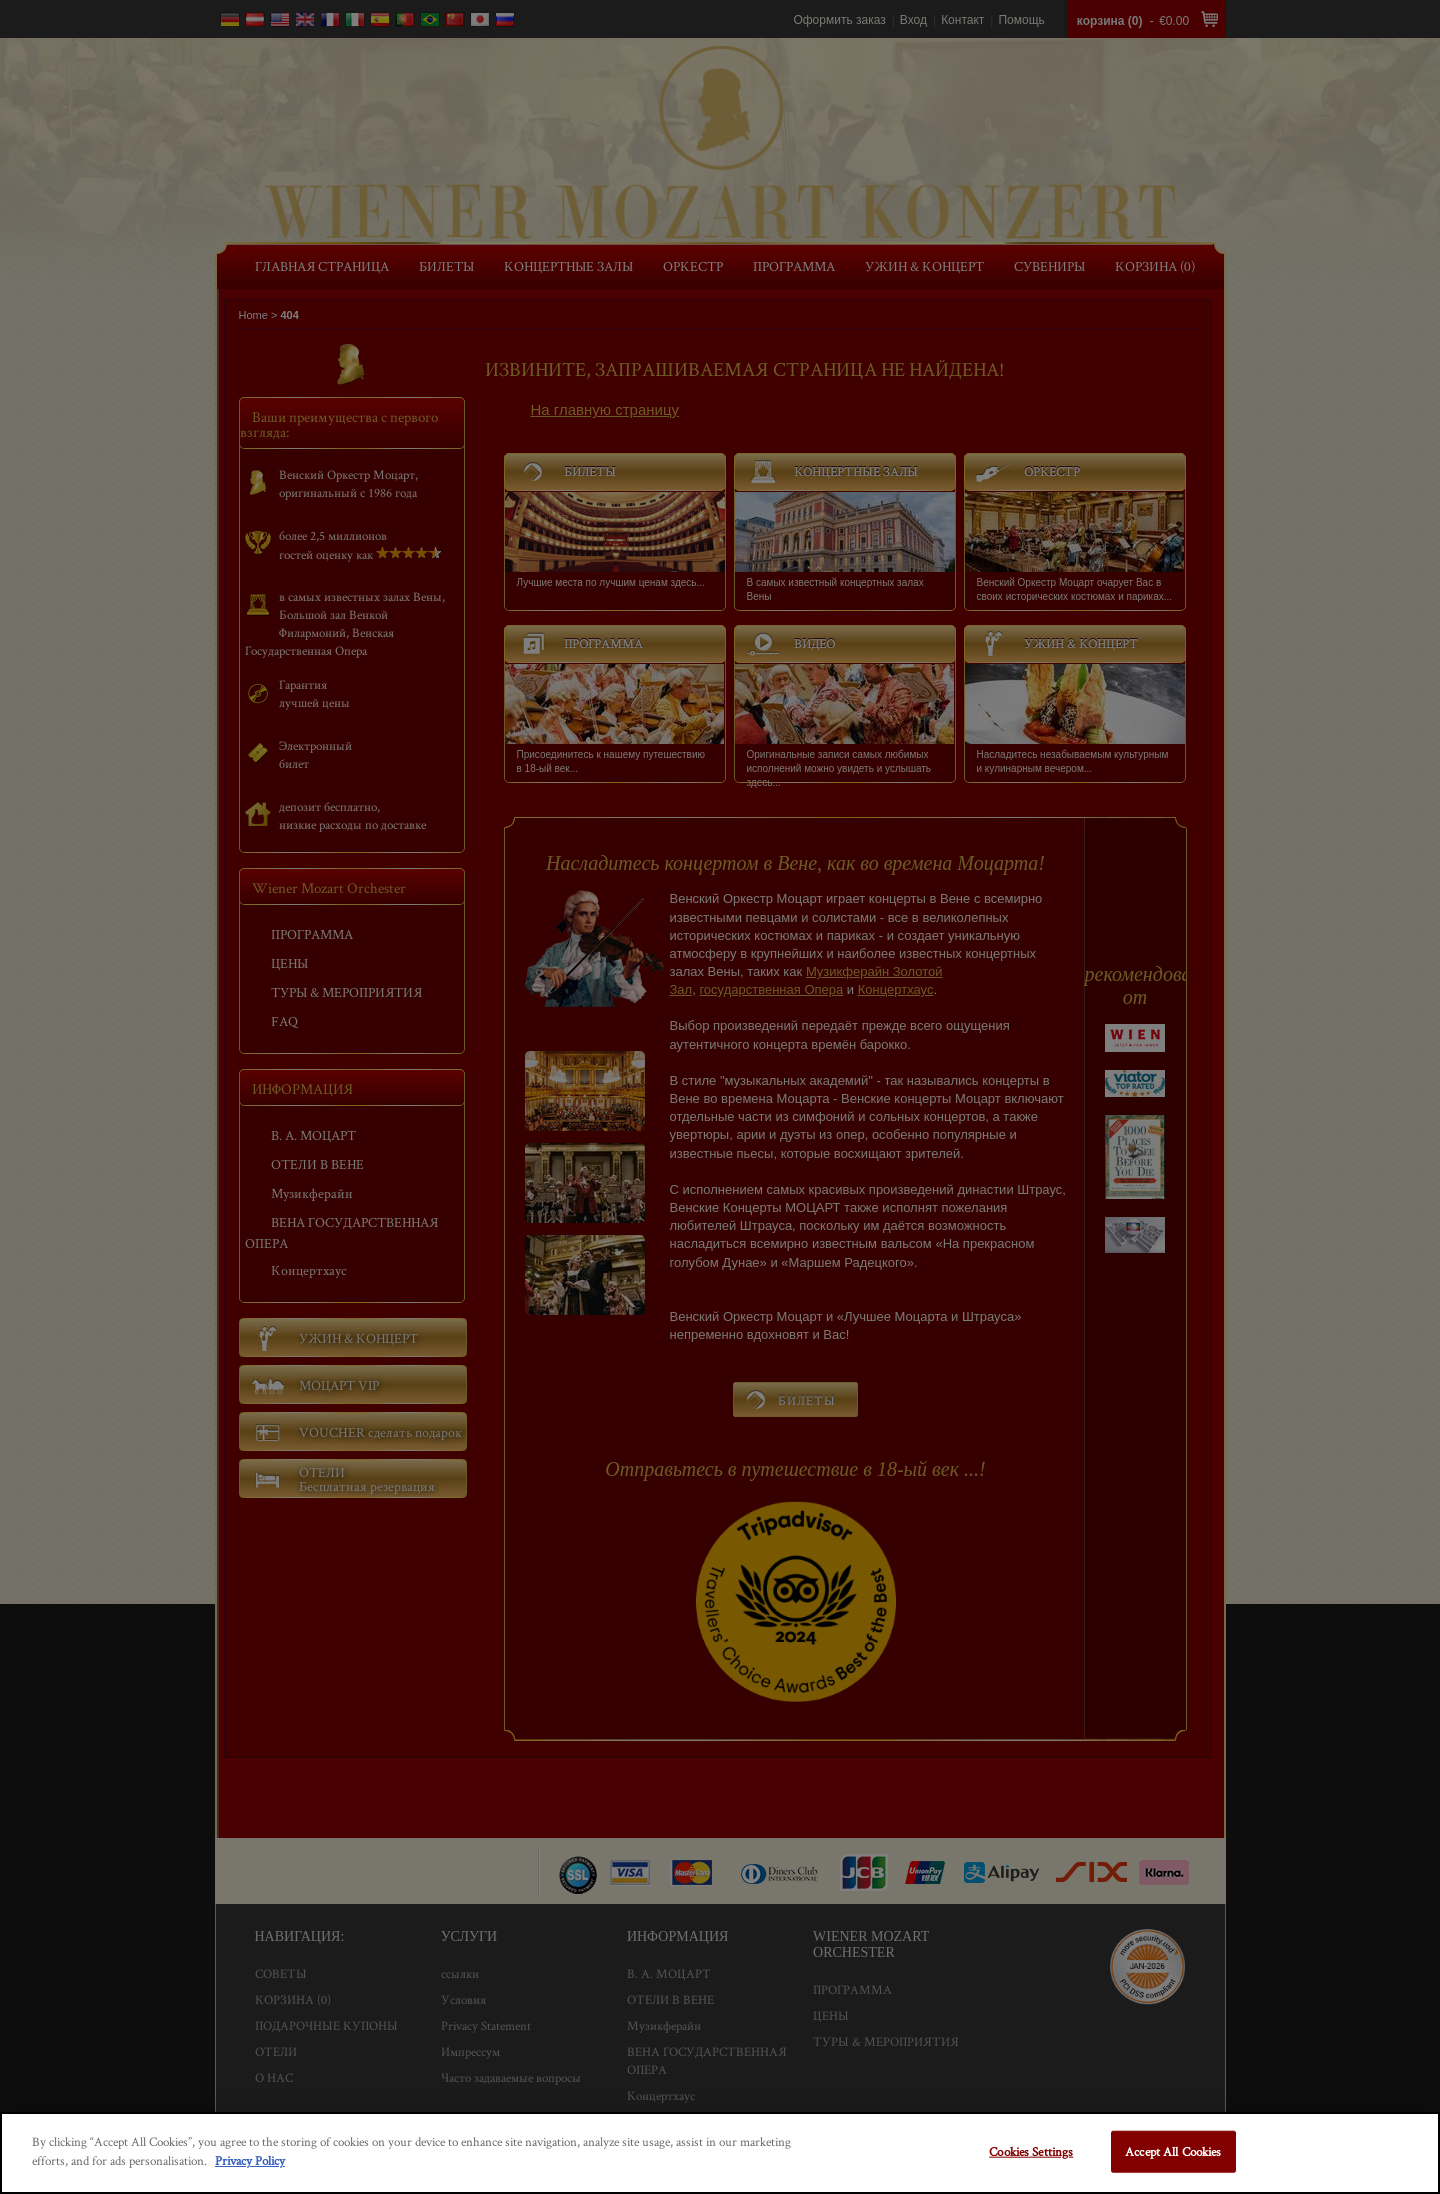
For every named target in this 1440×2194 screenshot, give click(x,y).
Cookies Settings (1031, 2151)
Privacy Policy (250, 2160)
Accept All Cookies (1173, 2151)
